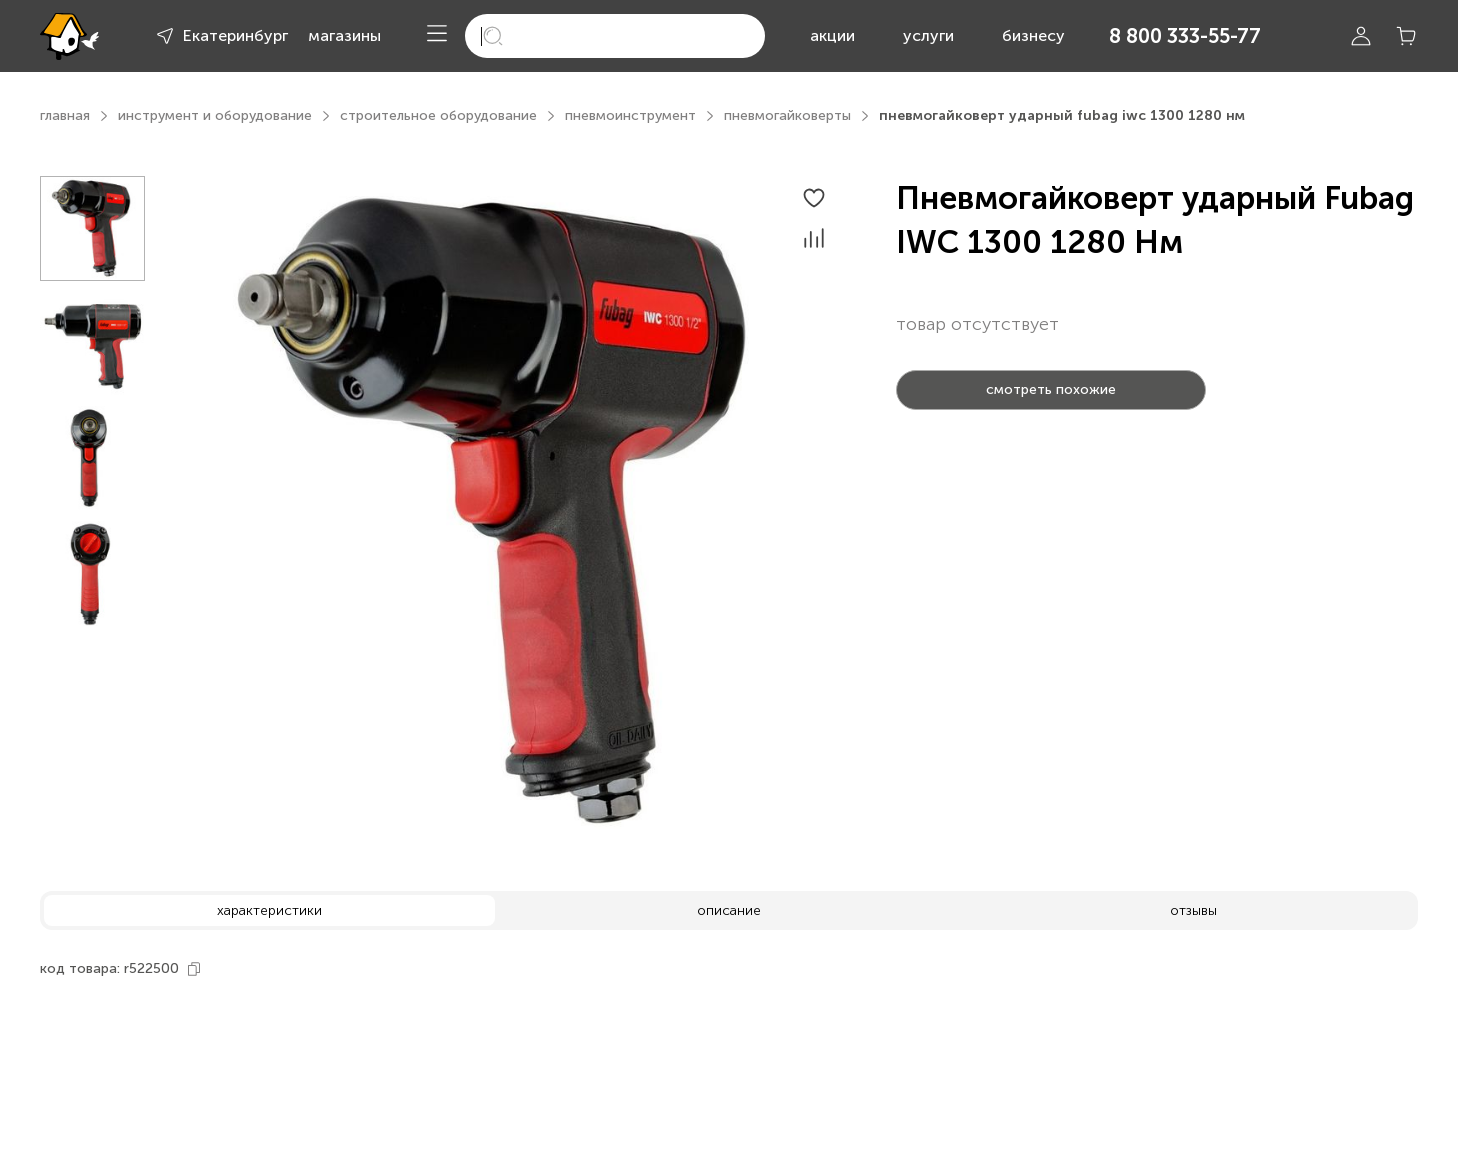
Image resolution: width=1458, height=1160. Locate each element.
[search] (615, 36)
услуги (928, 35)
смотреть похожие (1051, 389)
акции (832, 35)
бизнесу (1033, 35)
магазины (344, 35)
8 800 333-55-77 (1185, 36)
